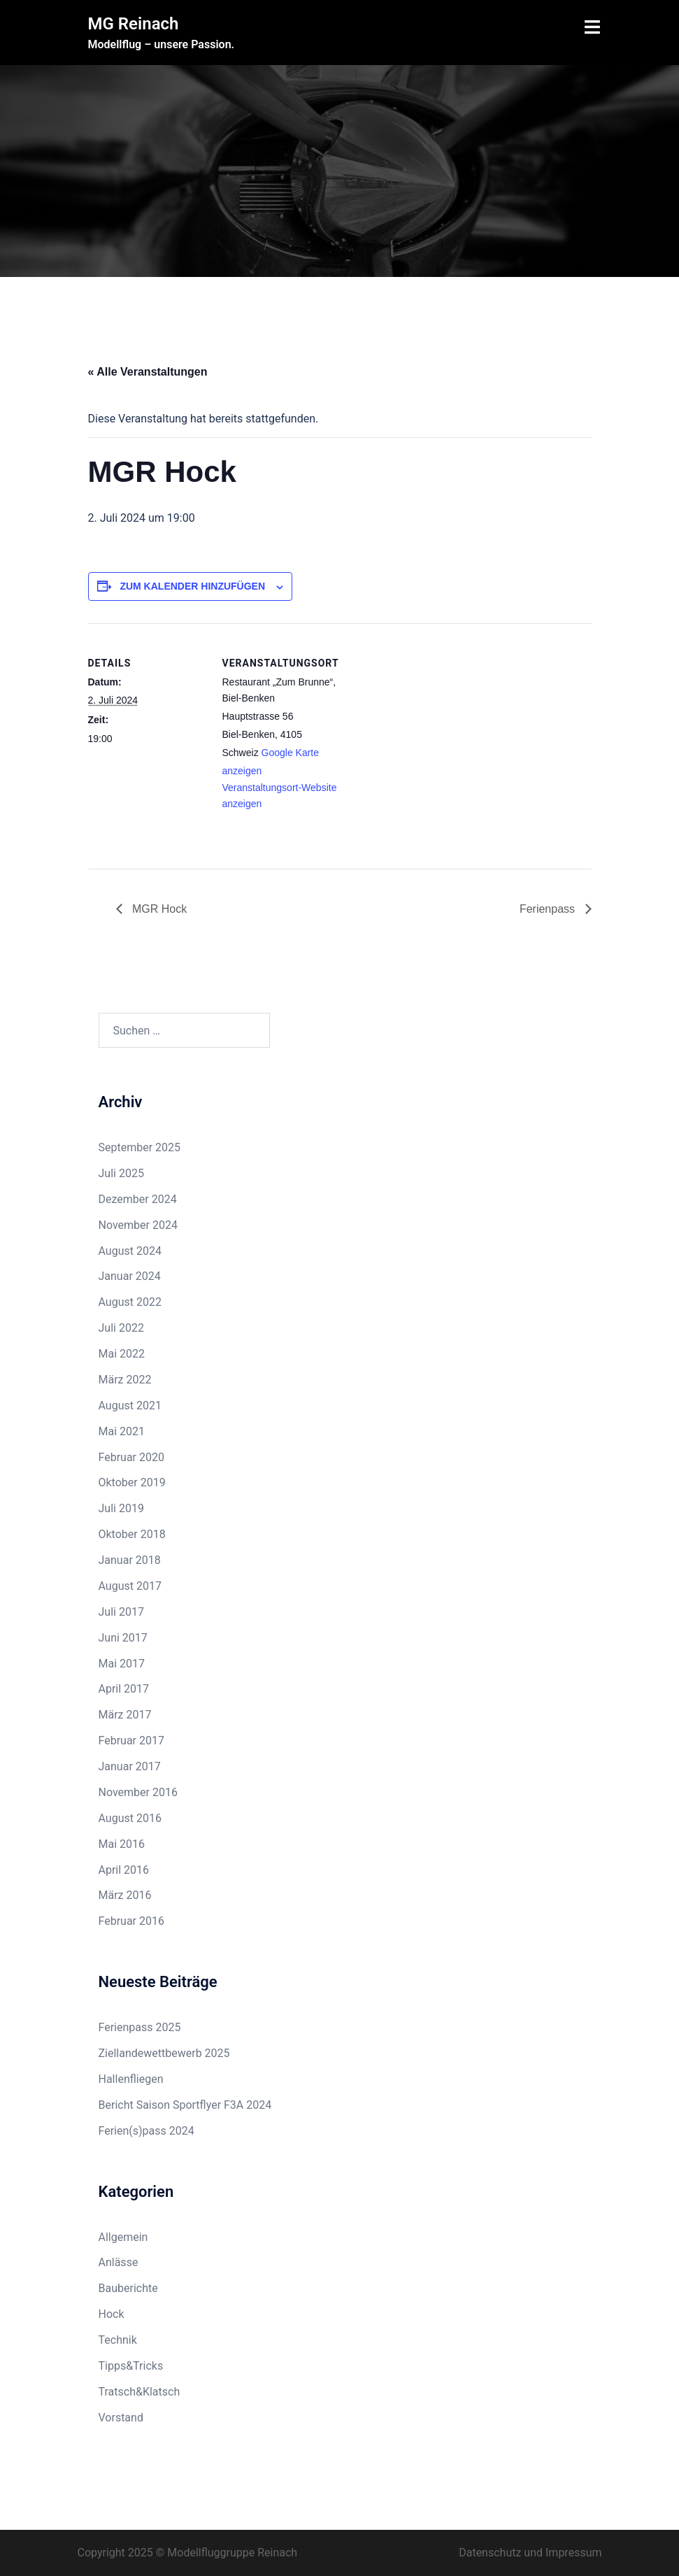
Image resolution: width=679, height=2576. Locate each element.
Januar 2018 (130, 1560)
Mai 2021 (122, 1431)
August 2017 (130, 1586)
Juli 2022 (121, 1328)
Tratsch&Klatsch (139, 2391)
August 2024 (130, 1251)
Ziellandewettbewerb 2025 (164, 2053)
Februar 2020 (131, 1457)
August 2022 (130, 1302)
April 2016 (124, 1870)
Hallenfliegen (131, 2079)
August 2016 (130, 1818)
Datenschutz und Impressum (530, 2552)
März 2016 (125, 1895)
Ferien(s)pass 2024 (146, 2130)
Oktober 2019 (132, 1482)
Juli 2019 (121, 1508)
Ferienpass (549, 909)
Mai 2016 (122, 1844)
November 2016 (138, 1792)
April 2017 (124, 1688)
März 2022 (125, 1379)
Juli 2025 (121, 1173)
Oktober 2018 (132, 1534)
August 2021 (130, 1405)
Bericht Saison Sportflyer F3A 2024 (185, 2105)
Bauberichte (128, 2288)
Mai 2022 (122, 1353)
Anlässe (118, 2262)
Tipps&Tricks (131, 2365)
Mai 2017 (122, 1663)
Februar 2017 (131, 1740)
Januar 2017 (130, 1766)
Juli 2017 (121, 1611)
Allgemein (123, 2237)
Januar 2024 (130, 1276)
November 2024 (138, 1225)
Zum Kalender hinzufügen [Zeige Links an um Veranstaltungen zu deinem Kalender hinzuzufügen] (192, 586)
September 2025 (140, 1147)
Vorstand (121, 2417)
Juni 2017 (123, 1637)
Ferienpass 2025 (140, 2027)
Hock (111, 2314)
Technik (118, 2340)
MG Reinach (133, 24)
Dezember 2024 (138, 1199)
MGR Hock (158, 909)
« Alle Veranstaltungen (148, 372)
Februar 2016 (131, 1921)
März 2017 (125, 1714)
